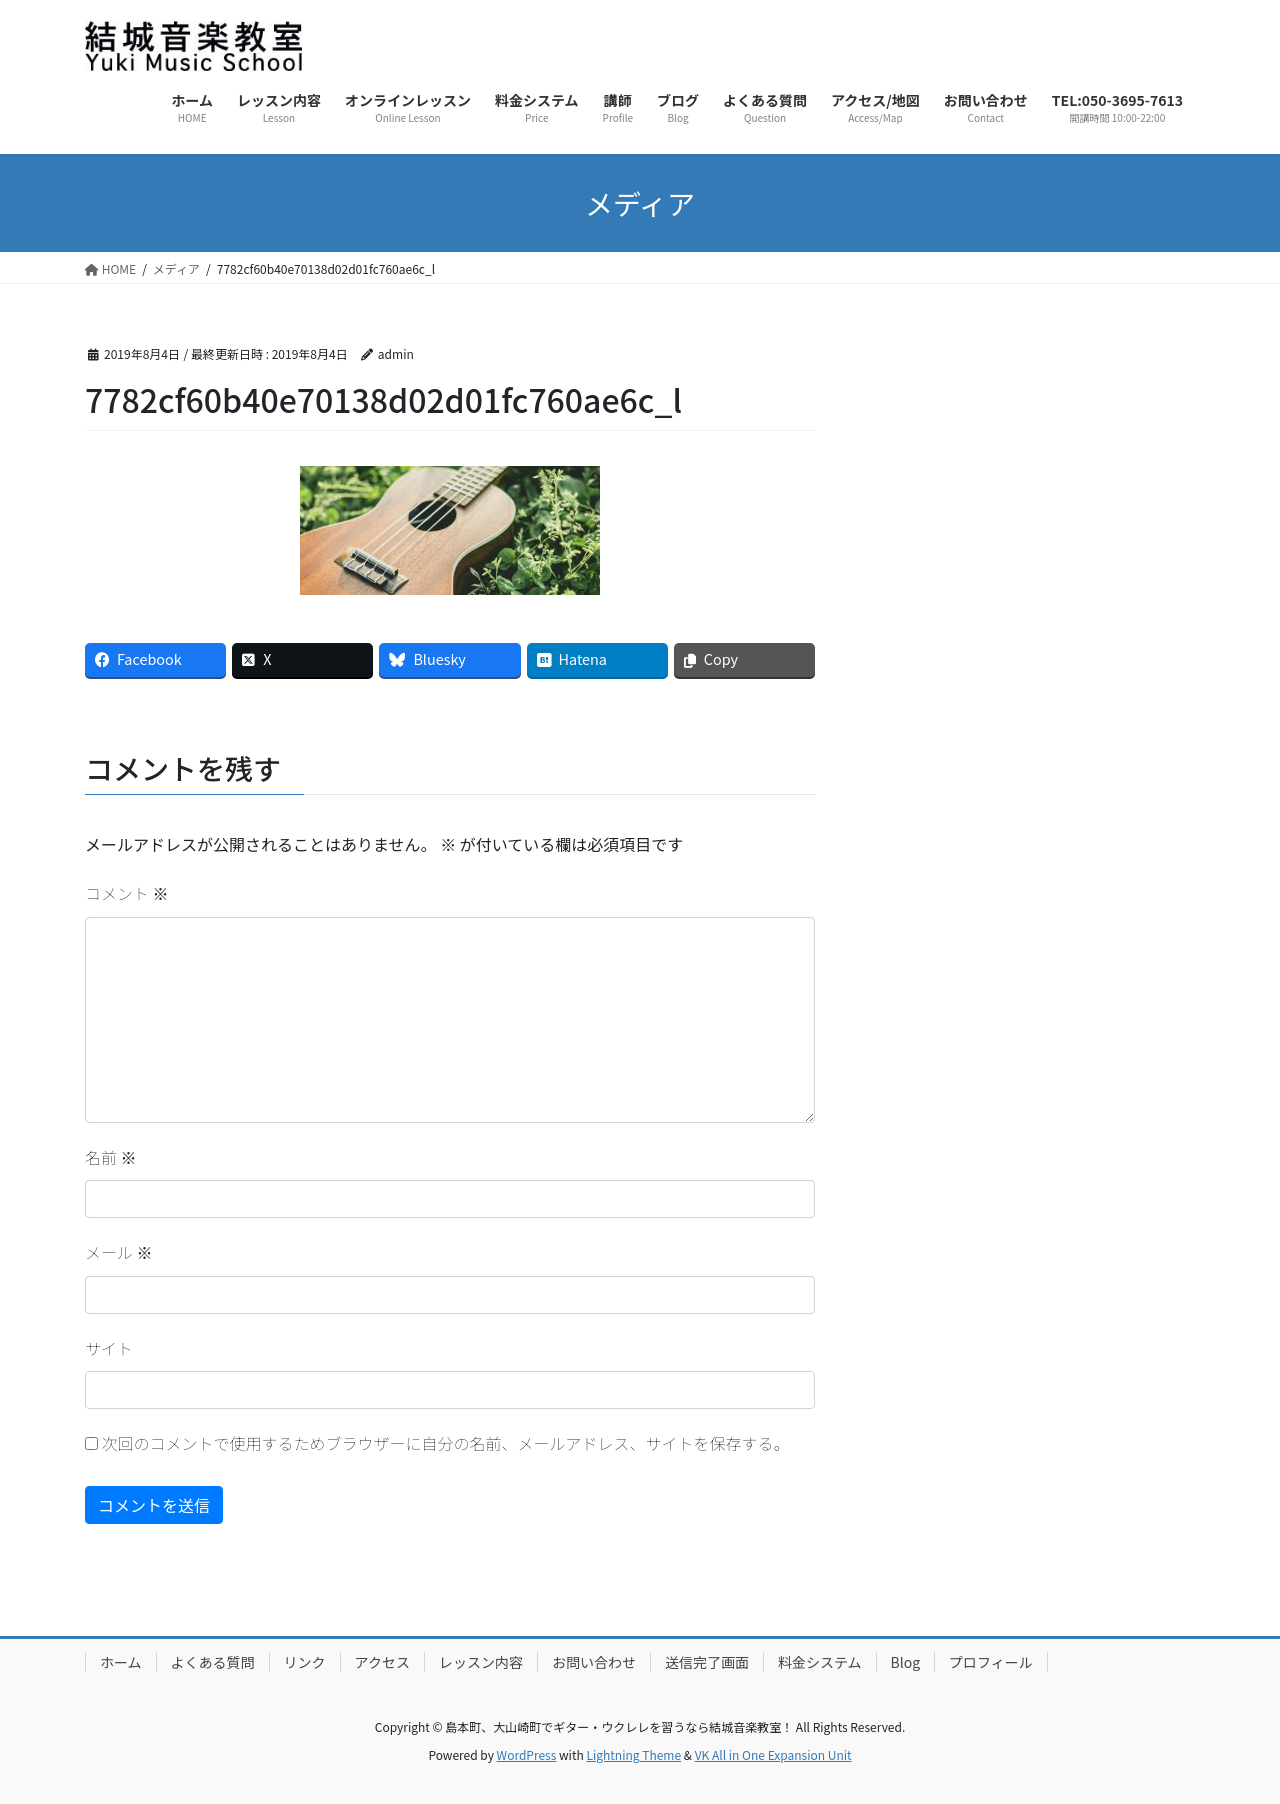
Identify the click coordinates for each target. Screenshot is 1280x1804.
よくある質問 (213, 1662)
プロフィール (991, 1662)
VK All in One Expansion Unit (773, 1754)
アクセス (382, 1662)
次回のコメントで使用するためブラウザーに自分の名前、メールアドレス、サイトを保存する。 (446, 1443)
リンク (305, 1662)
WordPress (527, 1754)
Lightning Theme (633, 1754)
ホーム (121, 1662)
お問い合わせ (594, 1662)
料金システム (820, 1662)
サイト (109, 1348)
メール (119, 1252)
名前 (111, 1157)
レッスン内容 (481, 1662)
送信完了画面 (707, 1662)
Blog (906, 1662)
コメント (127, 893)
